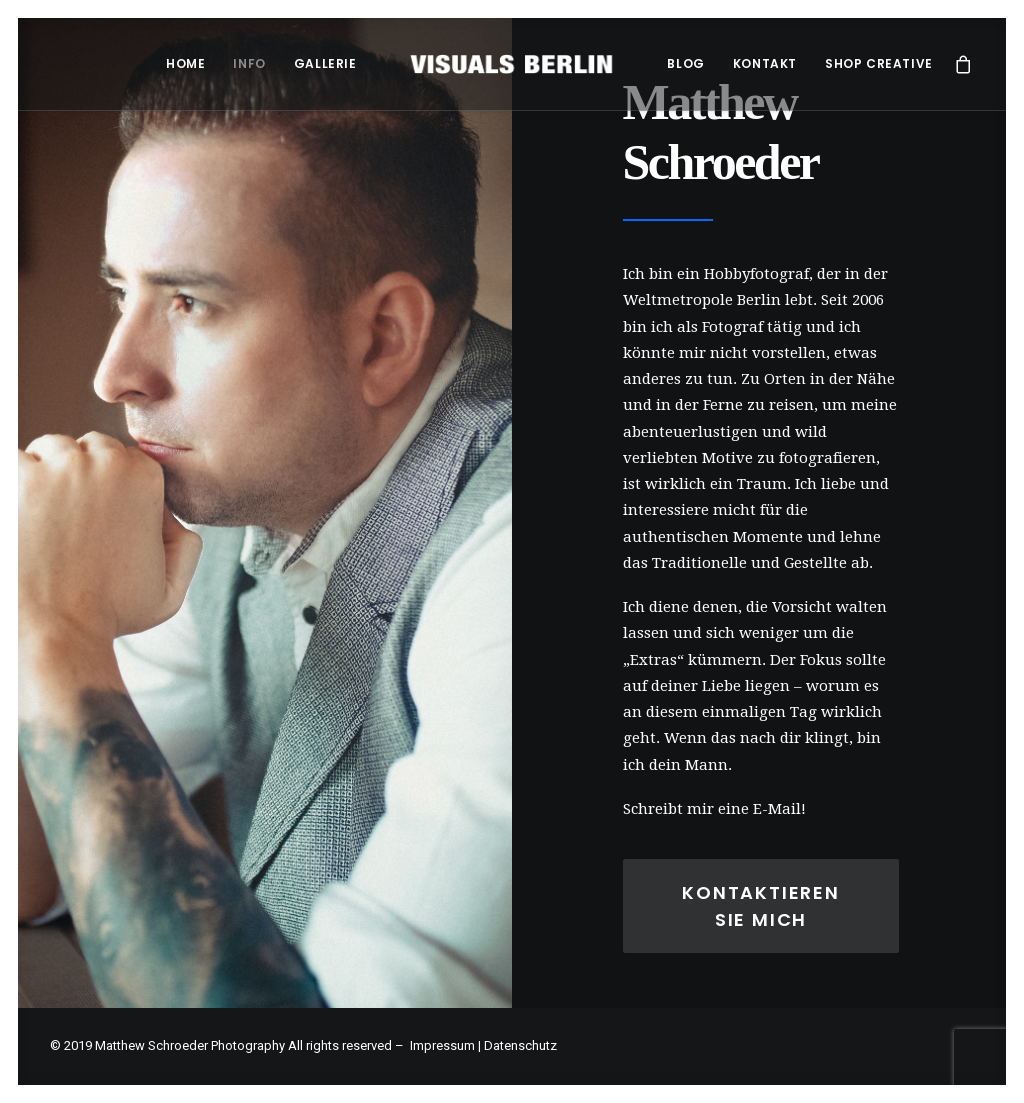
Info (249, 63)
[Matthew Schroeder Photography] (512, 64)
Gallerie (325, 63)
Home (185, 63)
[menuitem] (185, 64)
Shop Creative (879, 63)
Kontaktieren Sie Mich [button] (763, 906)
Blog (685, 63)
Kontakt (765, 63)
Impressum (442, 1045)
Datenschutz (520, 1045)
